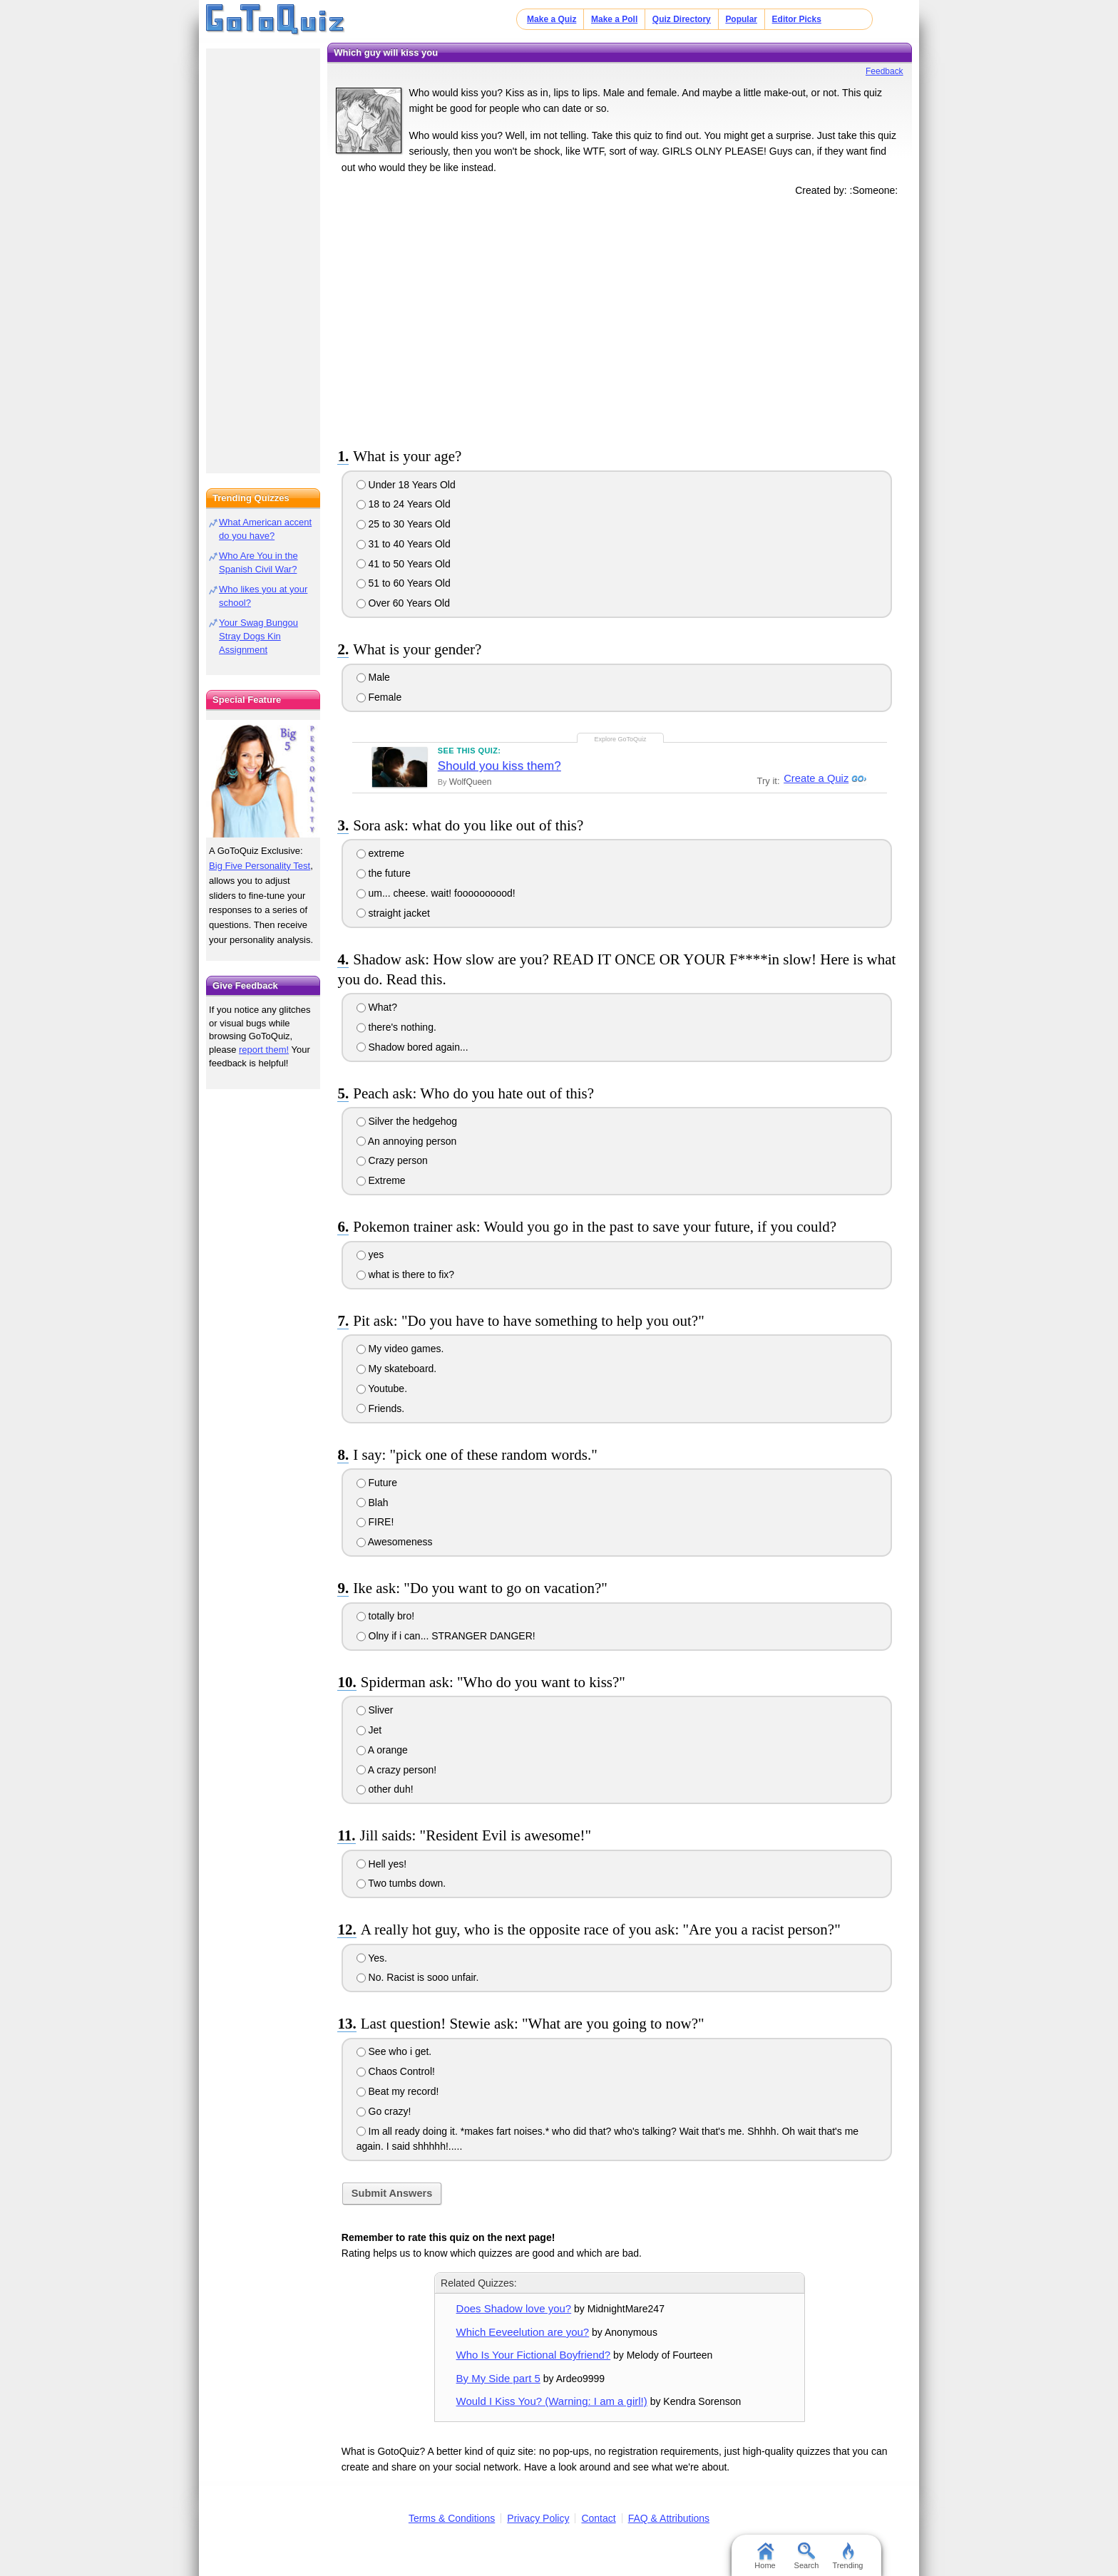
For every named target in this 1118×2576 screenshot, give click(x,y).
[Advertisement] (619, 319)
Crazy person (392, 1160)
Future (377, 1482)
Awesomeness (395, 1541)
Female (379, 697)
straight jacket (393, 913)
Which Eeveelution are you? (523, 2332)
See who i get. (394, 2051)
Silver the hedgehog (407, 1121)
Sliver (375, 1710)
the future (384, 873)
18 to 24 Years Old (404, 504)
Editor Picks (796, 19)
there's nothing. (396, 1027)
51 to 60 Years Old (404, 583)
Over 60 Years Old (403, 603)
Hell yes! (382, 1864)
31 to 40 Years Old (404, 544)
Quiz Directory (681, 19)
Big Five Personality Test (259, 865)
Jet (369, 1730)
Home (764, 2556)
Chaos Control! (396, 2071)
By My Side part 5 (498, 2378)
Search (806, 2556)
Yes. (372, 1958)
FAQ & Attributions (668, 2518)
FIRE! (375, 1521)
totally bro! (385, 1616)
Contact (598, 2518)
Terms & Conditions (452, 2518)
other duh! (385, 1789)
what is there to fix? (406, 1274)
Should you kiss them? (499, 766)
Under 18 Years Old (406, 484)
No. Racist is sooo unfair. (418, 1977)
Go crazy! (384, 2111)
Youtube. (382, 1388)
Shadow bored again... (412, 1047)
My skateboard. (397, 1368)
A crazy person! (397, 1770)
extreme (380, 853)
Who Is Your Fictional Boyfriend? (533, 2355)
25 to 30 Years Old (404, 524)
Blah (373, 1502)
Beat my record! (398, 2091)
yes (370, 1254)
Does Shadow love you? (514, 2308)
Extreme (381, 1180)
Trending (847, 2556)
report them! (264, 1049)
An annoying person (407, 1141)
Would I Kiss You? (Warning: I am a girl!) (551, 2401)
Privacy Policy (538, 2518)
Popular (741, 19)
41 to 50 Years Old (404, 564)
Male (373, 677)
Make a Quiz (551, 19)
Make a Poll (614, 19)
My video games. (400, 1348)
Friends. (380, 1408)
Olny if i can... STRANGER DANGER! (446, 1636)
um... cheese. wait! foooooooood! (436, 893)
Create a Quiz (814, 779)
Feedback (884, 71)
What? (377, 1007)
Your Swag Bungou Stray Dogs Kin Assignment (258, 636)
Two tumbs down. (401, 1883)
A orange (382, 1750)
